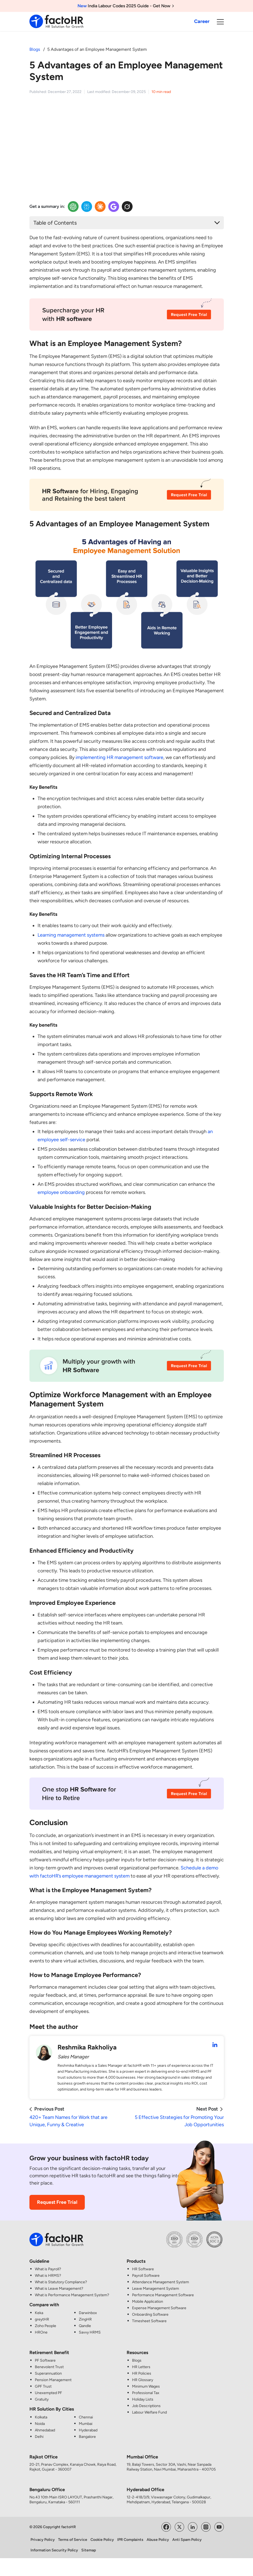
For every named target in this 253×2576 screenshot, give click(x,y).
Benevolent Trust (49, 2367)
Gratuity (42, 2399)
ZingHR (85, 2319)
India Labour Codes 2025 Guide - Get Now (126, 6)
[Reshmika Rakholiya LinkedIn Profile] (214, 2045)
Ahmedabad (45, 2430)
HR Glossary (142, 2380)
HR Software (143, 2269)
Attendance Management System (160, 2282)
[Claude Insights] (100, 206)
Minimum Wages (146, 2386)
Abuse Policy (158, 2539)
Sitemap (88, 2550)
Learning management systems (71, 935)
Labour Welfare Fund (149, 2412)
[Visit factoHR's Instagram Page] (206, 2526)
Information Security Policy (54, 2550)
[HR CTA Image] (126, 318)
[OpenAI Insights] (73, 206)
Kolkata (41, 2417)
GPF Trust (43, 2386)
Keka (39, 2312)
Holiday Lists (142, 2399)
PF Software (45, 2360)
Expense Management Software (159, 2308)
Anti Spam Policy (187, 2539)
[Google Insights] (113, 206)
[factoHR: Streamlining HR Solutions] (56, 21)
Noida (40, 2423)
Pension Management (53, 2380)
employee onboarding (61, 1192)
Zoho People (45, 2325)
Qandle (85, 2325)
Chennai (86, 2417)
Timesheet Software (149, 2321)
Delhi (39, 2436)
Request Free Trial (57, 2202)
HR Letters (141, 2367)
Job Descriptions (146, 2406)
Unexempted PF (48, 2393)
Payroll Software (146, 2275)
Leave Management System (155, 2288)
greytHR (42, 2319)
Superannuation (48, 2373)
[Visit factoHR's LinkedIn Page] (192, 2526)
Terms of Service (72, 2539)
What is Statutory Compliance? (61, 2282)
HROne (41, 2332)
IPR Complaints (130, 2539)
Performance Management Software (163, 2295)
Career (202, 21)
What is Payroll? (48, 2269)
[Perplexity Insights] (86, 206)
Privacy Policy (43, 2539)
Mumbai (85, 2423)
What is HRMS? (48, 2275)
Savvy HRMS (90, 2332)
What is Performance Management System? (72, 2295)
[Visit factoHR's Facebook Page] (166, 2526)
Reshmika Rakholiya (87, 2047)
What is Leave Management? (59, 2288)
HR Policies (141, 2373)
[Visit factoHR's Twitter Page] (179, 2526)
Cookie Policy (102, 2539)
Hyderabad (88, 2430)
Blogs (34, 49)
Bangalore (87, 2436)
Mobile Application (147, 2301)
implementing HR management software (119, 757)
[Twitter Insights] (127, 206)
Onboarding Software (150, 2314)
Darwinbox (88, 2312)
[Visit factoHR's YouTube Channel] (219, 2526)
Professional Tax (145, 2393)
